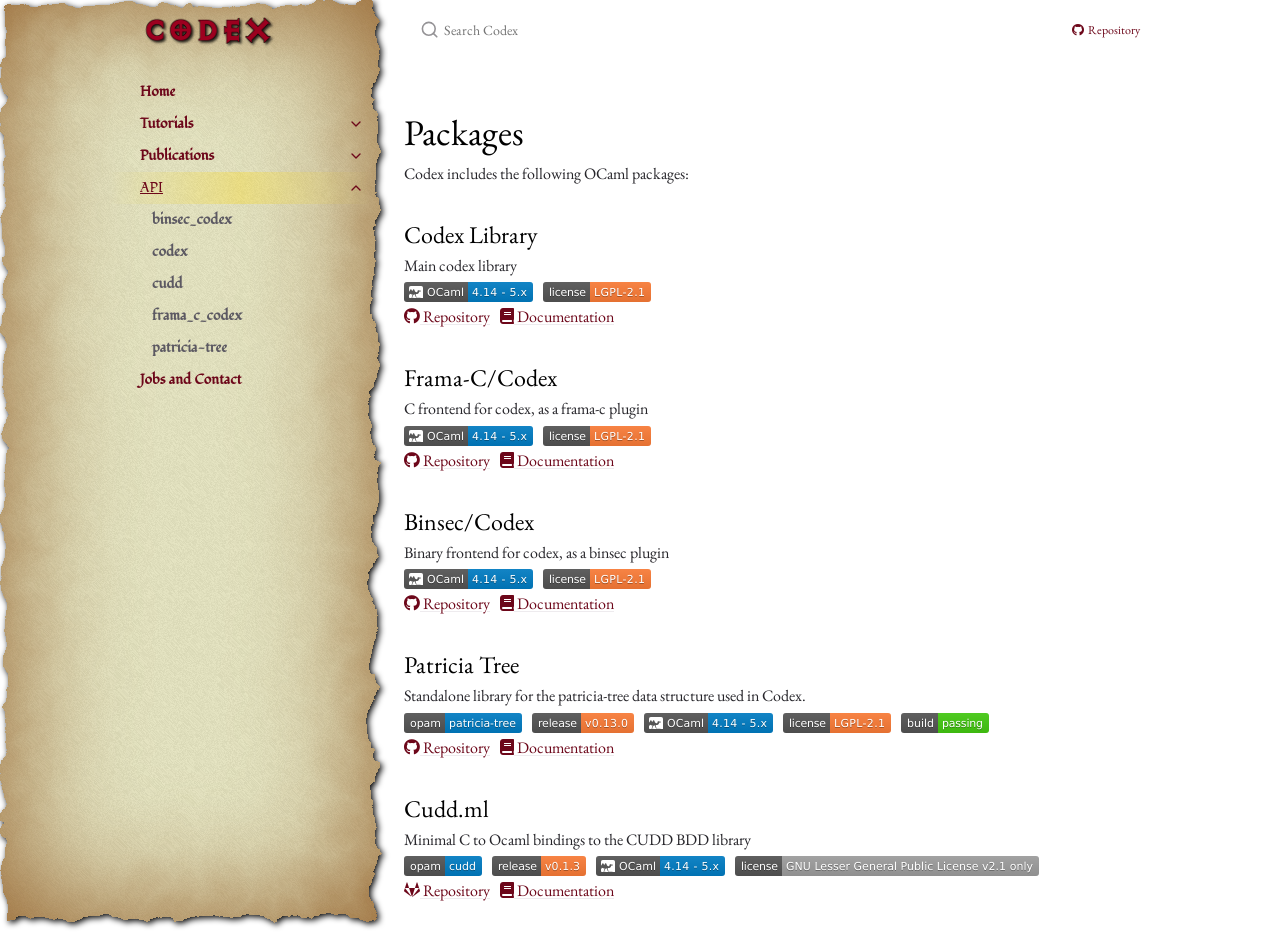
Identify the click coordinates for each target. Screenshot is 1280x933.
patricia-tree (189, 347)
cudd (167, 283)
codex (169, 251)
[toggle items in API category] (356, 188)
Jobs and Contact (190, 379)
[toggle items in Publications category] (356, 156)
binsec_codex (192, 219)
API (151, 187)
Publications (177, 155)
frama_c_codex (197, 315)
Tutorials (166, 123)
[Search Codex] (656, 30)
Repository (1106, 30)
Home (157, 91)
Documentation (557, 317)
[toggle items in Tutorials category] (356, 124)
